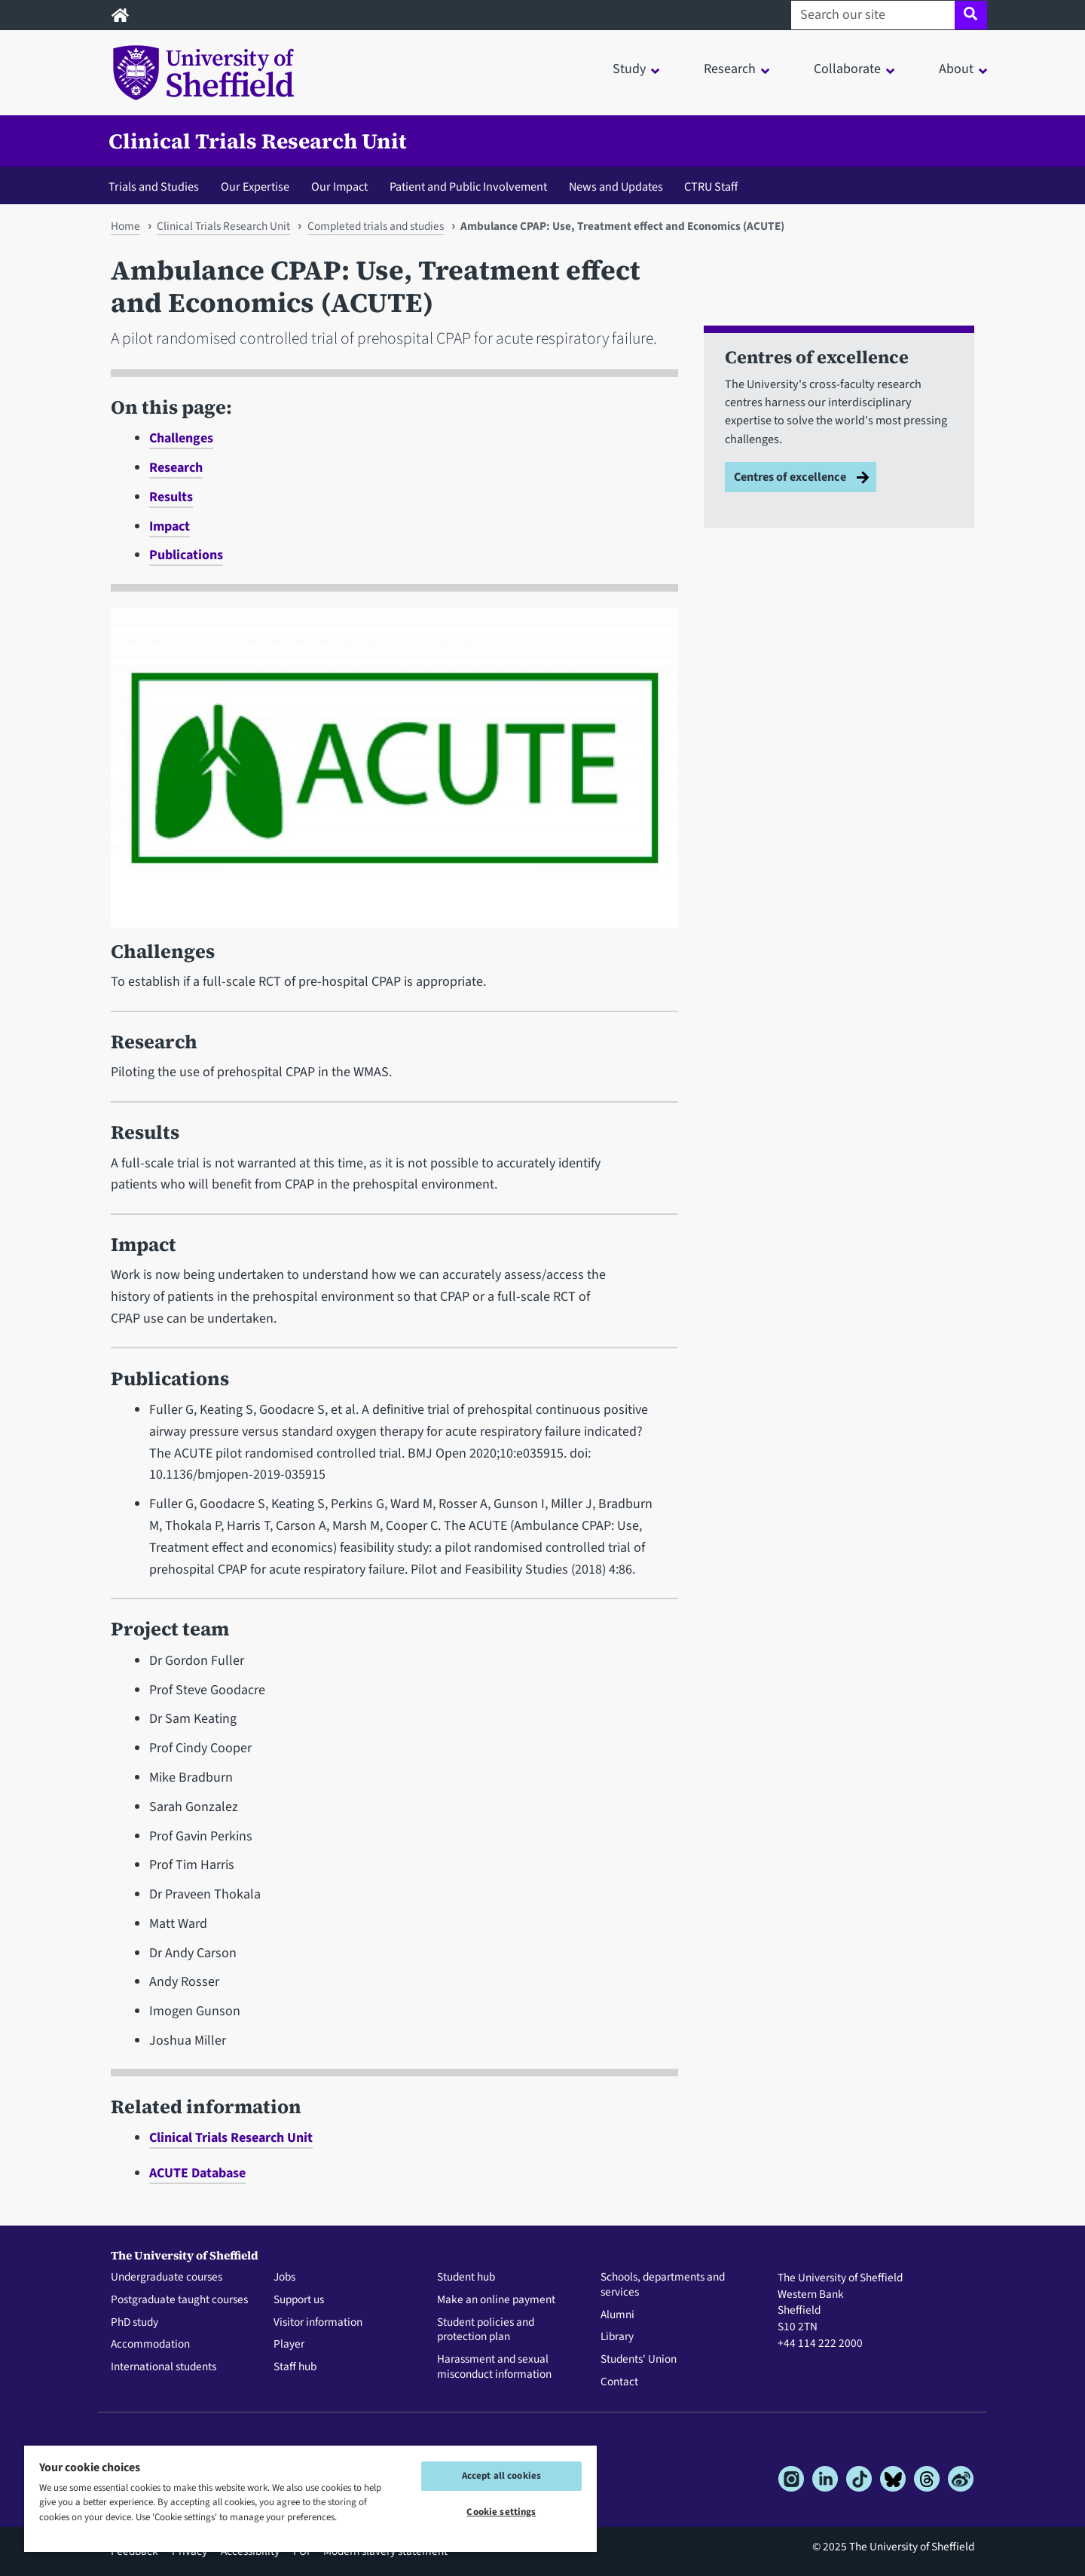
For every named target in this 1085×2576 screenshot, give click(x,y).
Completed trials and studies (375, 226)
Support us (299, 2300)
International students (163, 2367)
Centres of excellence (790, 476)
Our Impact (339, 186)
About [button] (956, 69)
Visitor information (318, 2322)
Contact (619, 2382)
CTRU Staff (711, 186)
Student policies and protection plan (485, 2330)
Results (171, 497)
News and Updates (616, 186)
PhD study (134, 2322)
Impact (169, 526)
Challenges (181, 438)
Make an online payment (496, 2300)
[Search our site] (873, 15)
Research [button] (730, 69)
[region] (310, 2498)
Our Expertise (255, 186)
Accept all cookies (501, 2476)
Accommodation (150, 2344)
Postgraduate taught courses (179, 2300)
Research (176, 467)
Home (125, 226)
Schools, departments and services (663, 2285)
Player (289, 2344)
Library (617, 2337)
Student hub (466, 2277)
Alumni (617, 2315)
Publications (186, 555)
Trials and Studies (153, 186)
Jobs (284, 2277)
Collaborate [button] (847, 69)
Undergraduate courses (166, 2277)
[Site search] (971, 15)
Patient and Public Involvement (468, 186)
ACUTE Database (197, 2173)
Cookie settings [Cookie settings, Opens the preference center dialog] (501, 2512)
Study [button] (629, 69)
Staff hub (295, 2367)
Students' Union (639, 2359)
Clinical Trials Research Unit (257, 141)
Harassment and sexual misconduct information (494, 2367)
